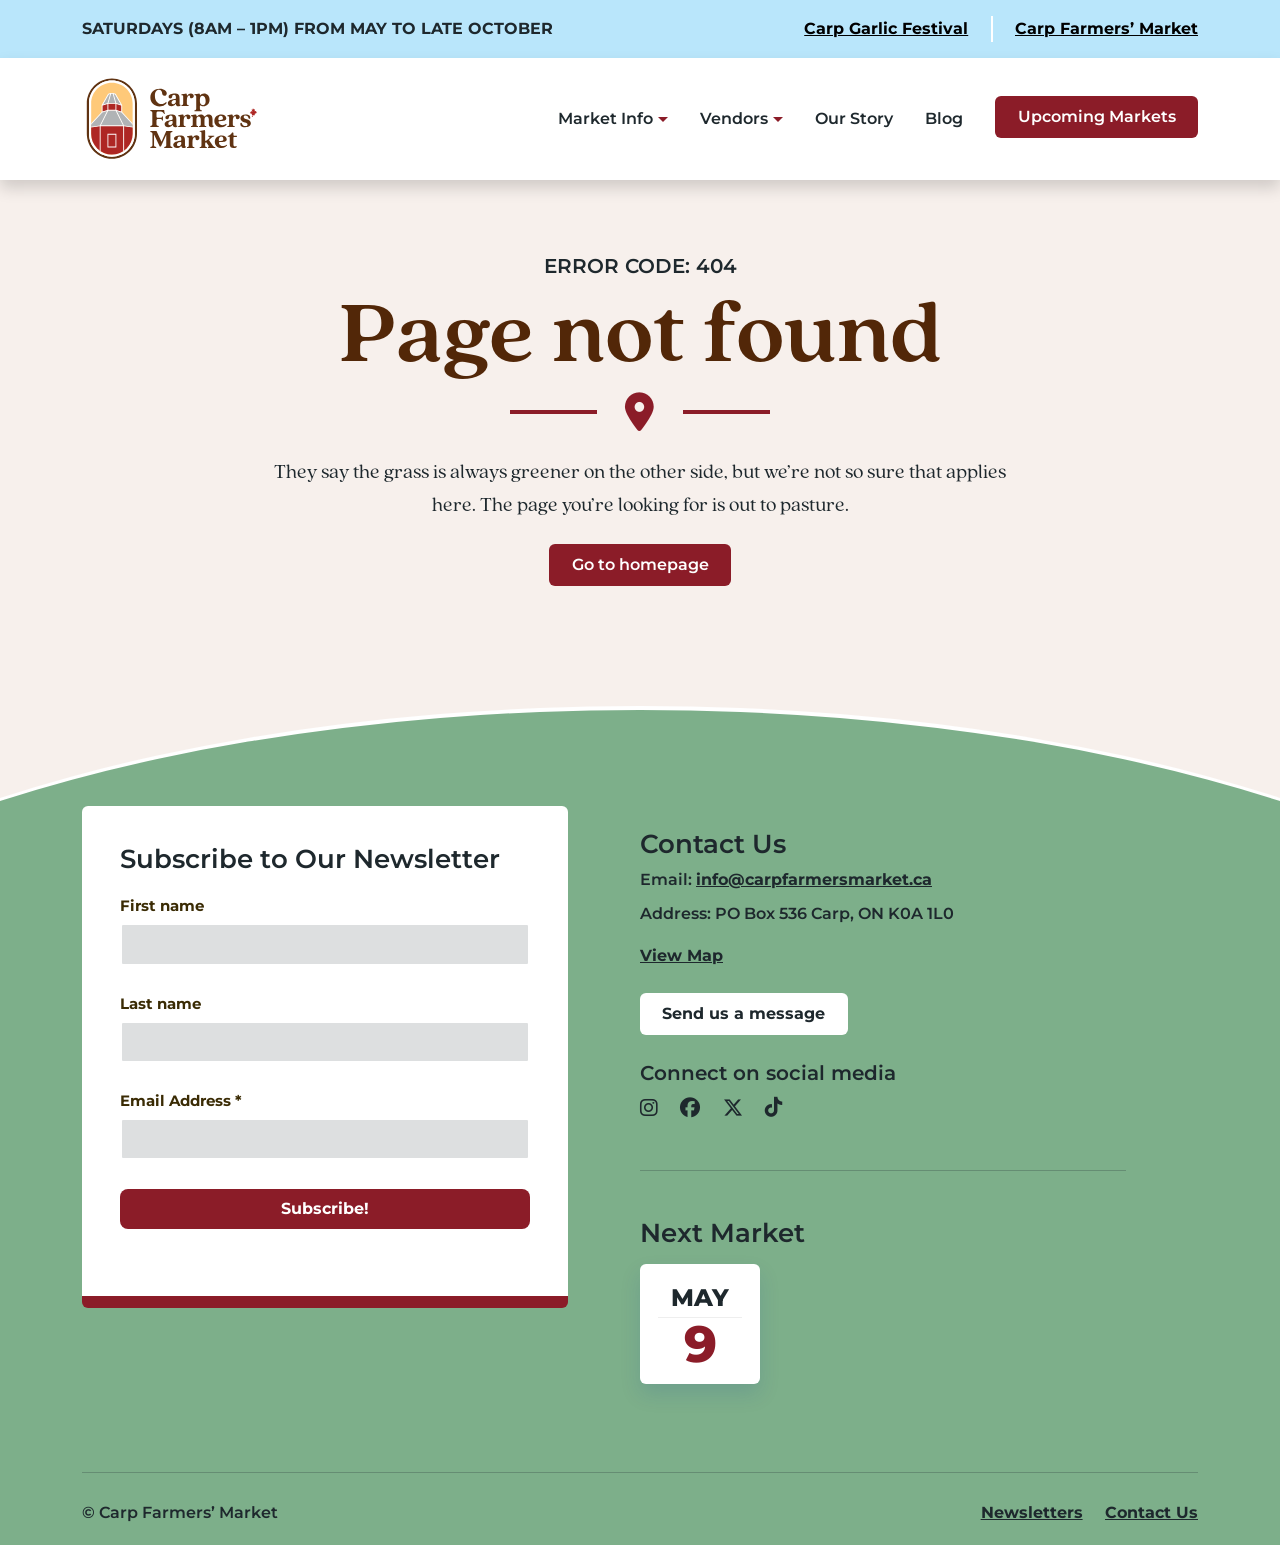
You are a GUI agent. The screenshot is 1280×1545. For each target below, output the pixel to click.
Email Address (181, 1101)
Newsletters (1032, 1512)
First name (162, 906)
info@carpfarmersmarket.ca (814, 879)
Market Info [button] (605, 118)
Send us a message (743, 1013)
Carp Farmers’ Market (1106, 28)
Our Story (854, 118)
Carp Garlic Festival (886, 28)
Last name (160, 1004)
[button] (649, 1109)
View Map (681, 955)
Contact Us (1151, 1512)
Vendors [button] (734, 118)
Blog (944, 118)
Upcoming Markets (1097, 116)
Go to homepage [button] (640, 564)
